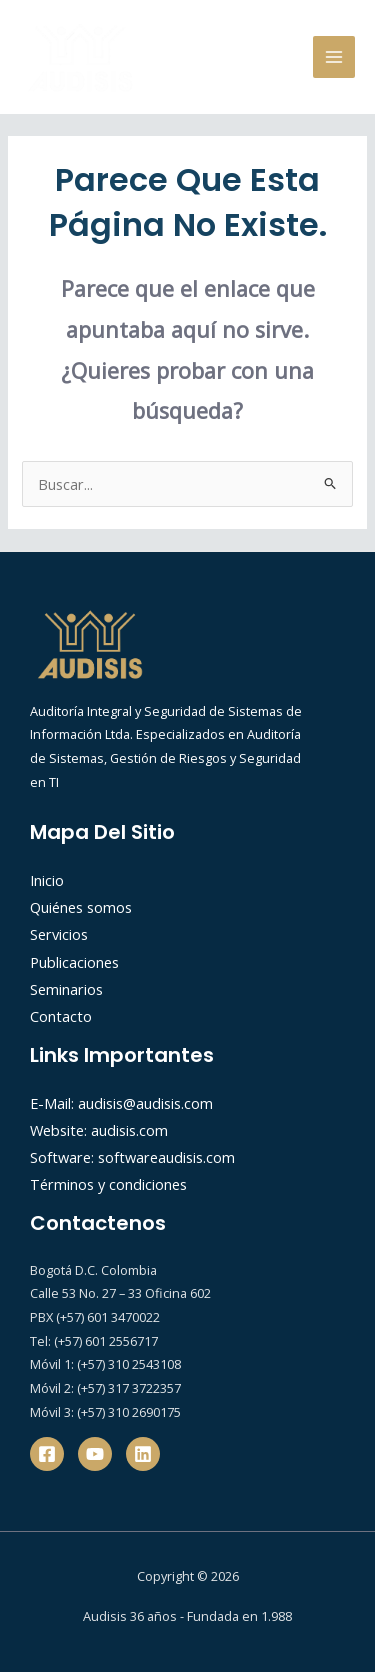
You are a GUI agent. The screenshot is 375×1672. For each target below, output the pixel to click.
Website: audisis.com (99, 1130)
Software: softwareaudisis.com (132, 1157)
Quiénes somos (81, 907)
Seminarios (66, 989)
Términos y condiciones (108, 1184)
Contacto (61, 1016)
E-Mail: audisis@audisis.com (121, 1103)
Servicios (59, 934)
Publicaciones (74, 962)
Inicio (47, 880)
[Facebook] (47, 1454)
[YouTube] (95, 1454)
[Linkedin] (143, 1454)
